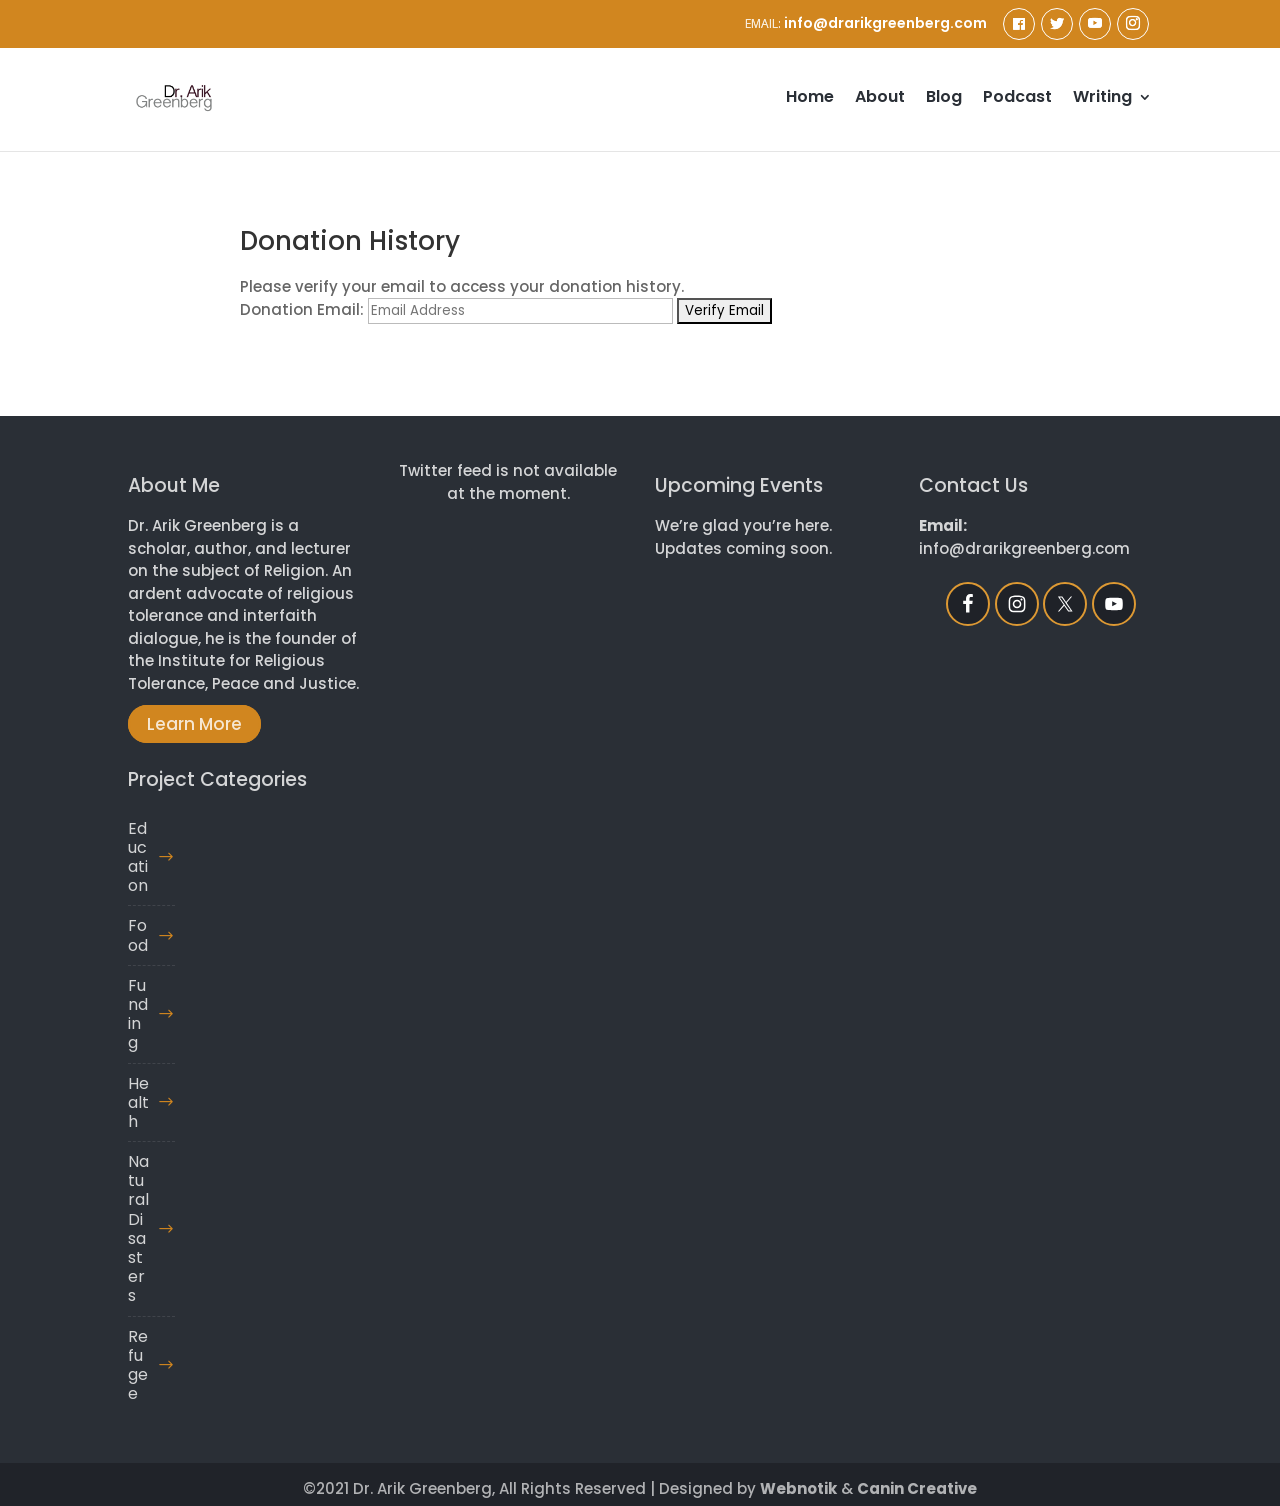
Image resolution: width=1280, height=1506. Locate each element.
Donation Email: (302, 309)
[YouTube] (1095, 24)
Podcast (1017, 99)
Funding (138, 1014)
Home (810, 99)
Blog (944, 99)
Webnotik (798, 1488)
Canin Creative (917, 1488)
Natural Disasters (138, 1228)
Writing (1102, 99)
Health (138, 1102)
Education (138, 857)
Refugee (138, 1365)
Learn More (194, 724)
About (880, 99)
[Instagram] (1133, 24)
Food (138, 935)
